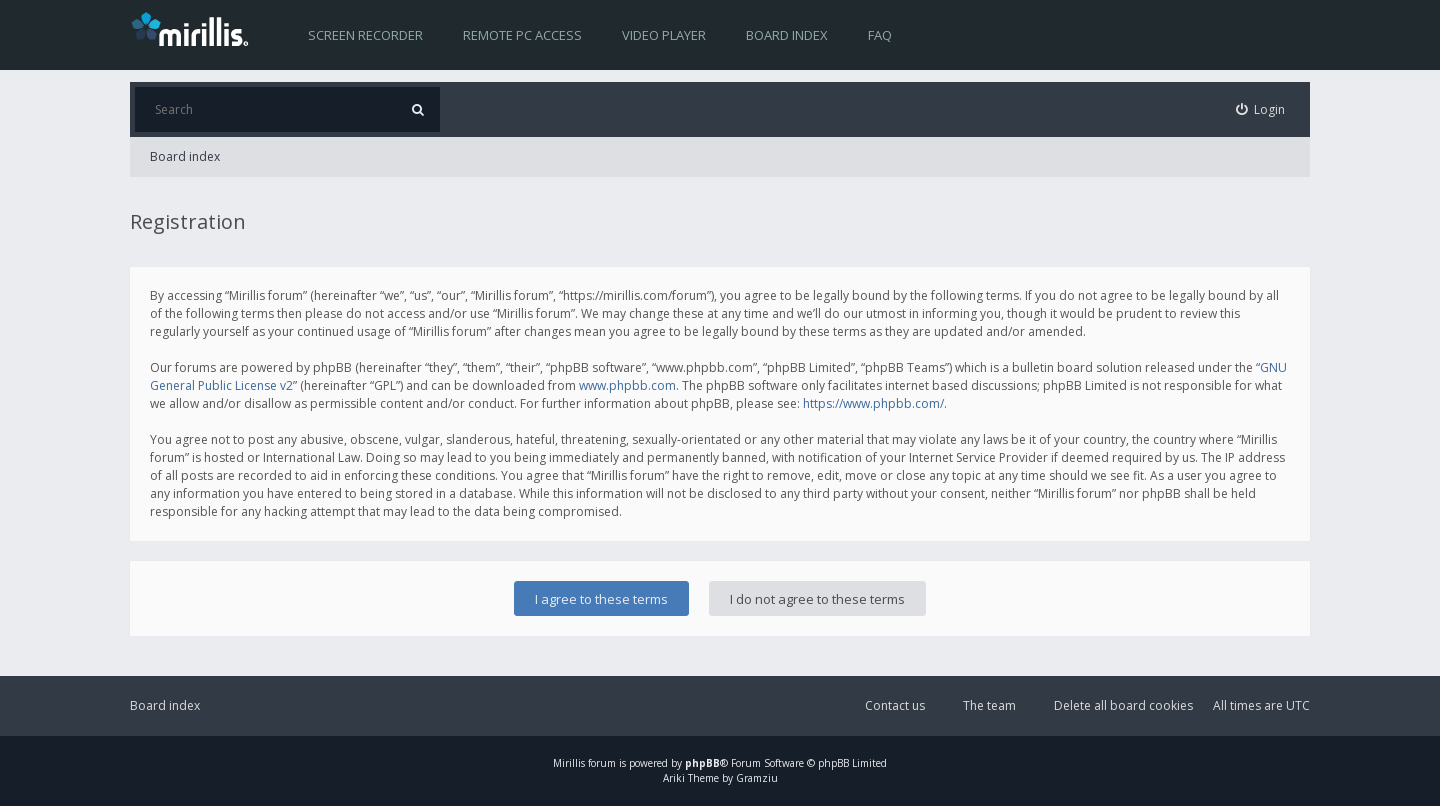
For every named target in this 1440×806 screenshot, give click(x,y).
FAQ (880, 35)
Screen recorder (365, 35)
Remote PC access (522, 35)
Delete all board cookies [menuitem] (1123, 705)
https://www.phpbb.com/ (873, 403)
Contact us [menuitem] (895, 705)
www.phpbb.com (627, 385)
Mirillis (569, 763)
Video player (664, 35)
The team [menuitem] (989, 705)
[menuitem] (1261, 109)
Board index (787, 35)
